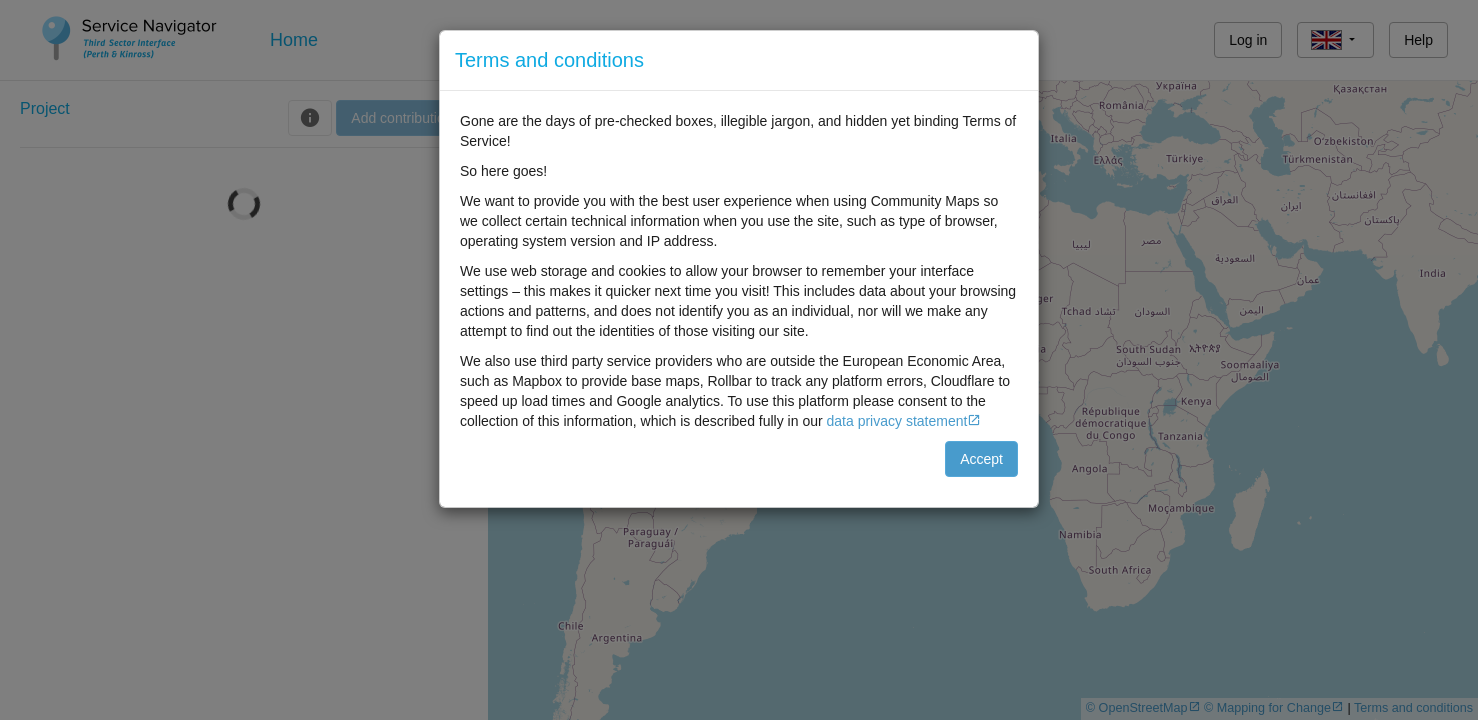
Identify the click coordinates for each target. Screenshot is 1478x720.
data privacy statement (897, 421)
